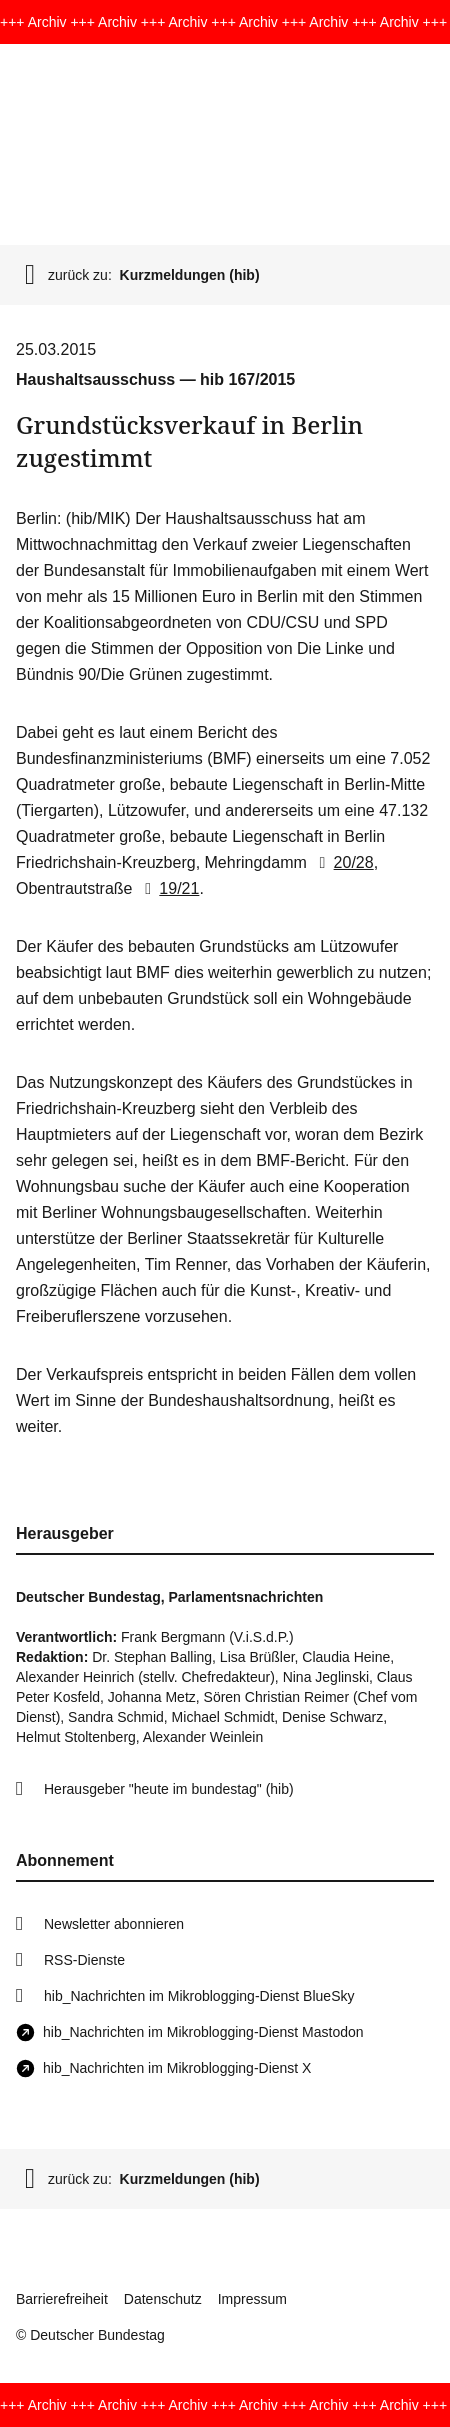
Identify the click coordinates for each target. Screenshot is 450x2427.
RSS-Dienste (84, 1960)
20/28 (342, 862)
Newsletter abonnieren (114, 1924)
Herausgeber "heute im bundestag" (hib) (169, 1789)
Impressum (252, 2299)
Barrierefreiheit (62, 2299)
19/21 (168, 888)
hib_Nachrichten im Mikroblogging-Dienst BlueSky (199, 1996)
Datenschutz (163, 2299)
